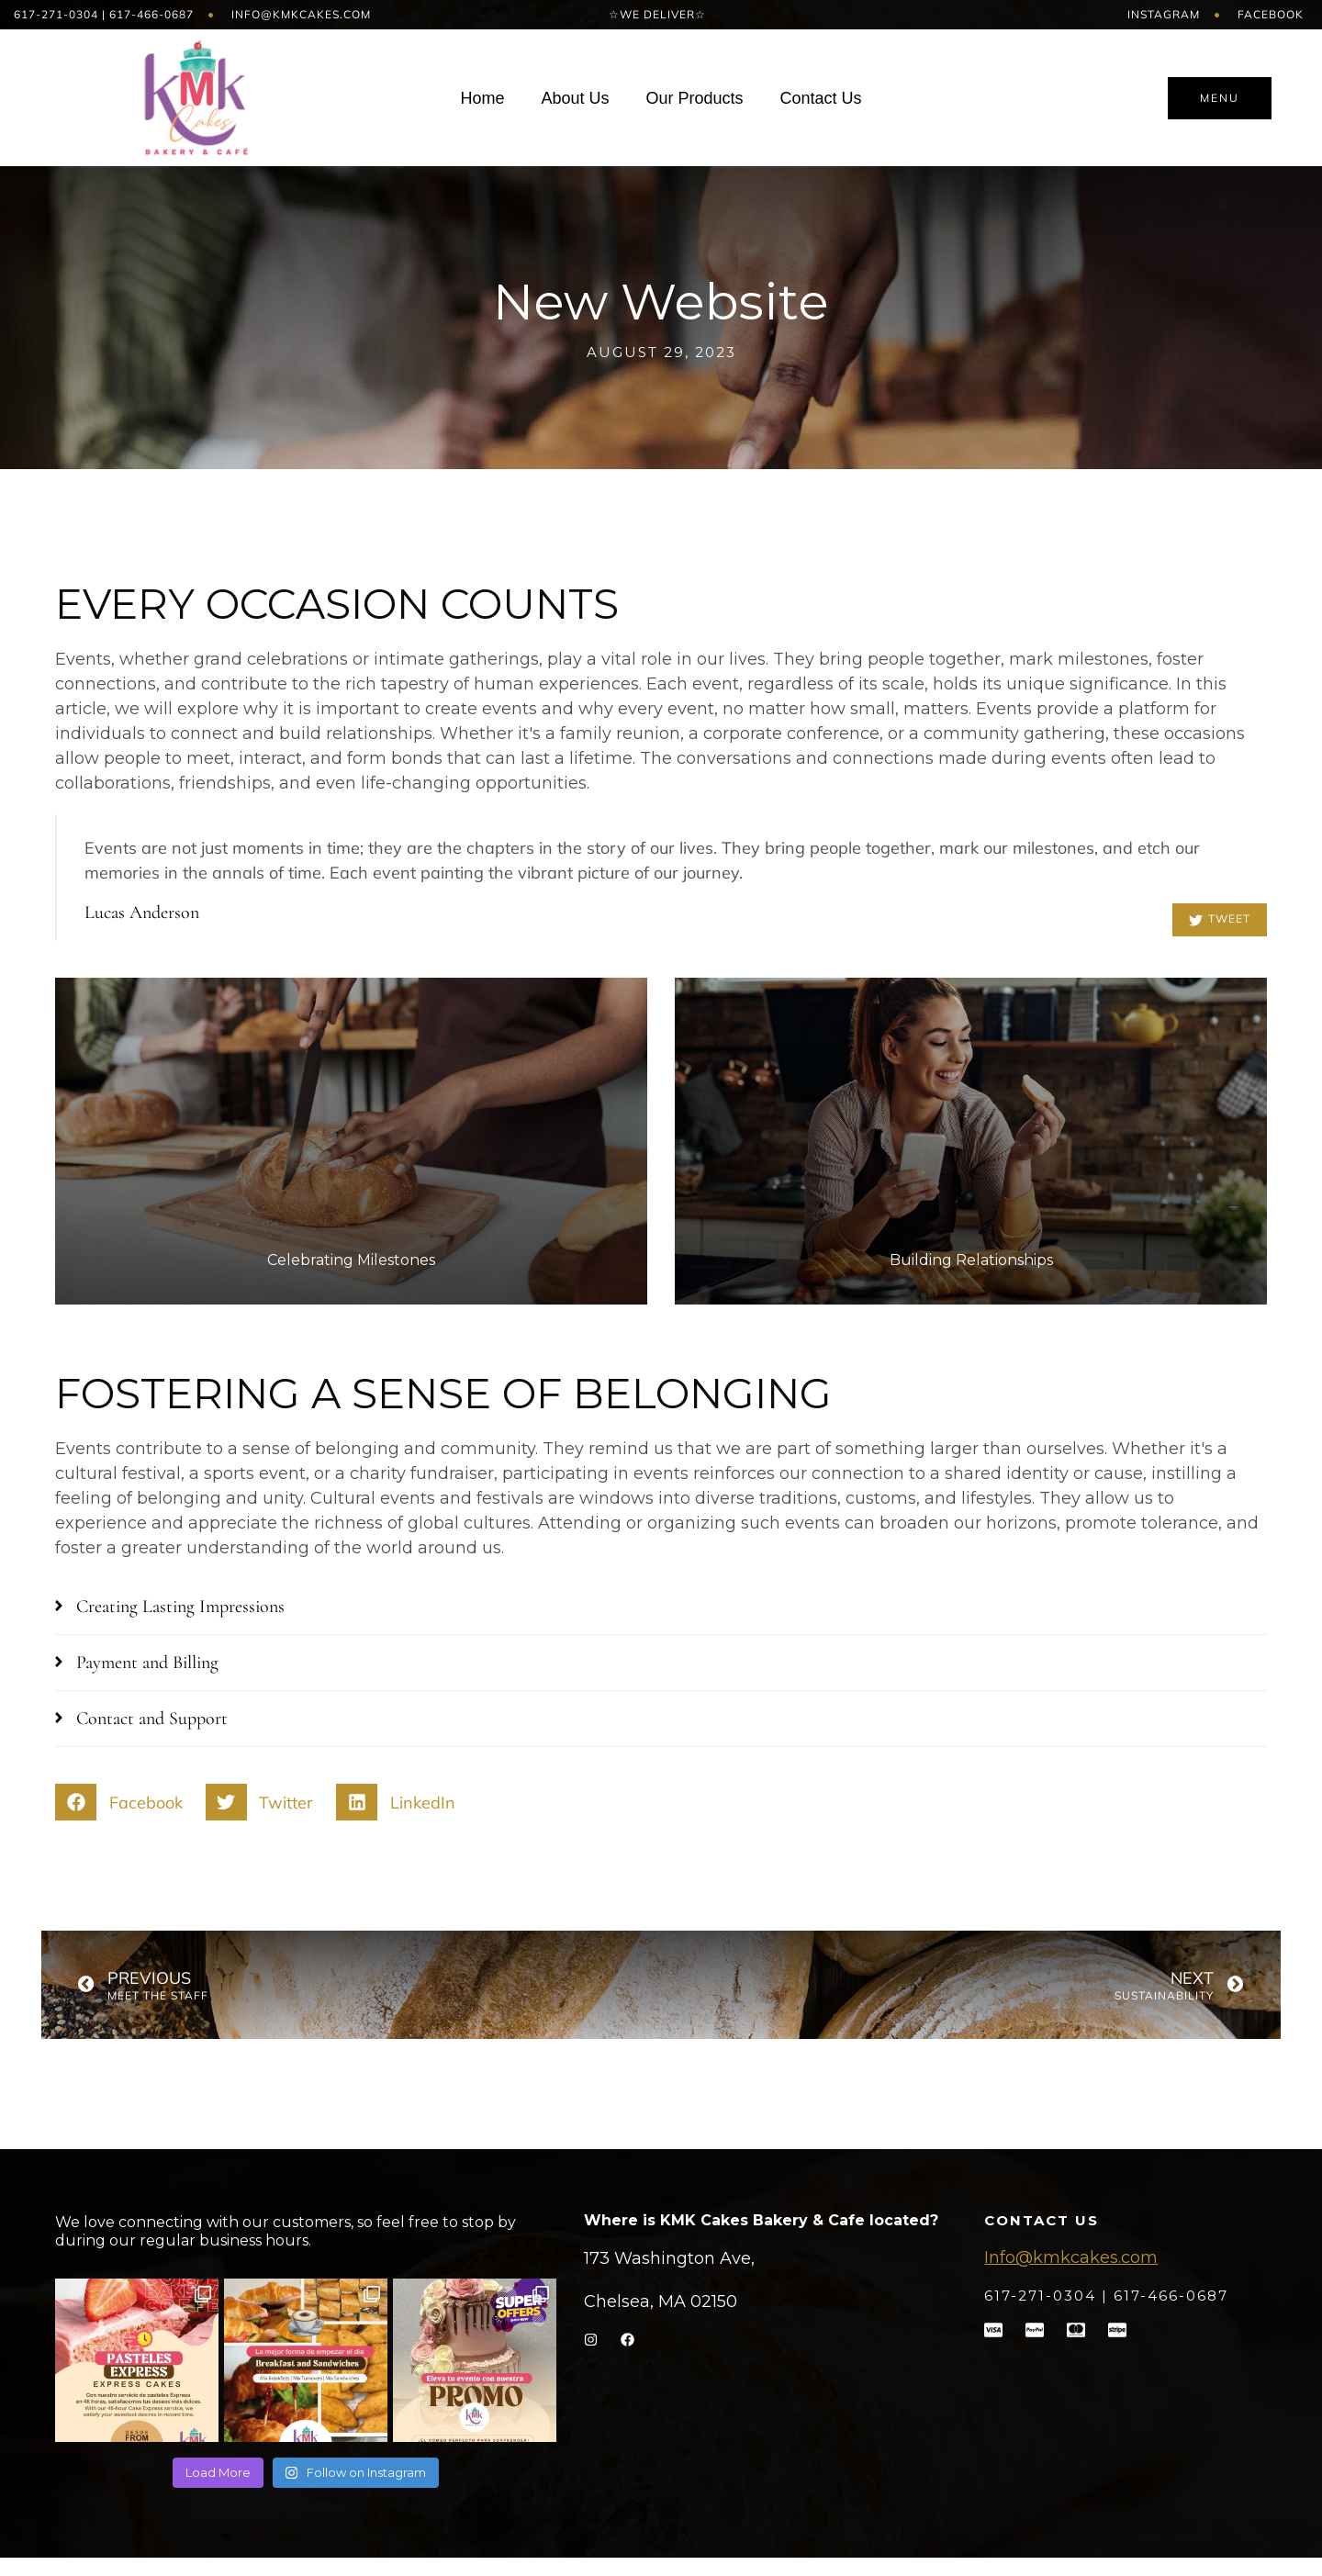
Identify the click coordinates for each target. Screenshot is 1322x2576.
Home (482, 98)
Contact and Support (152, 1719)
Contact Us (821, 98)
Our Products (694, 98)
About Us (575, 98)
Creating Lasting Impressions (180, 1607)
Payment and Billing (147, 1663)
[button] (661, 1607)
